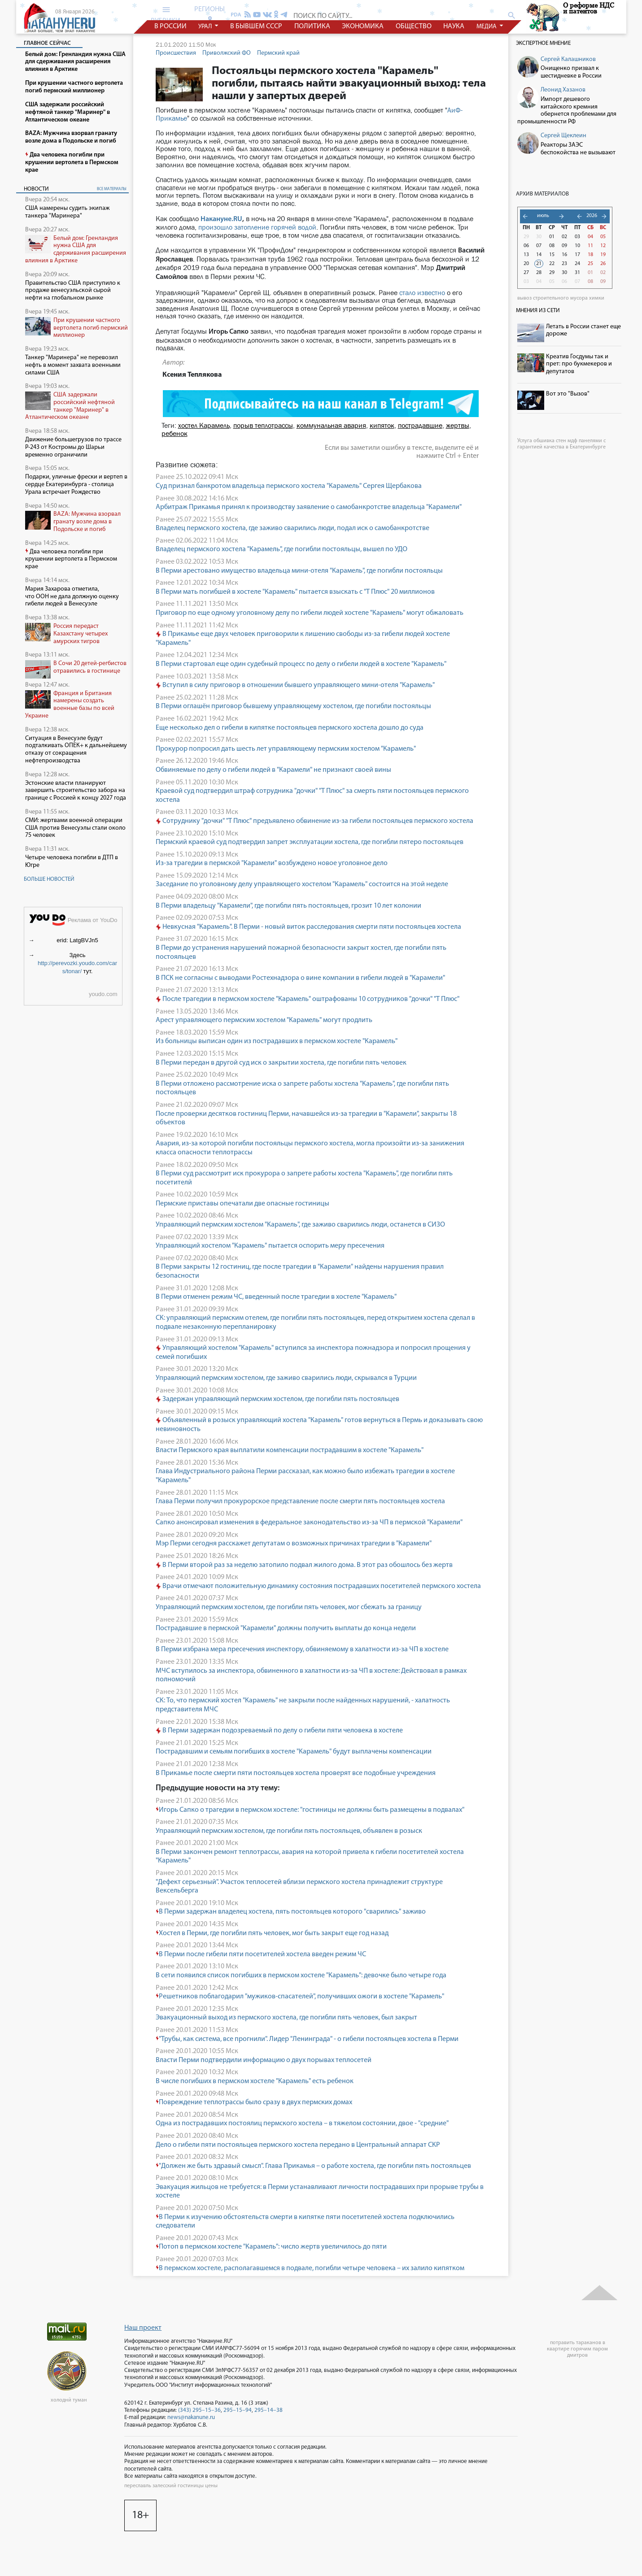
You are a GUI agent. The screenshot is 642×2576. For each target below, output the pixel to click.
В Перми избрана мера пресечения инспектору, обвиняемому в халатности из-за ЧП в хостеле (302, 1649)
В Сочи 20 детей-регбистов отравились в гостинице (90, 667)
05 (603, 236)
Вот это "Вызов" (568, 394)
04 (590, 236)
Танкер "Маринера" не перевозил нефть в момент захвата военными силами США (73, 365)
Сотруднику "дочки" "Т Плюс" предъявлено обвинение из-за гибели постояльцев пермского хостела (314, 821)
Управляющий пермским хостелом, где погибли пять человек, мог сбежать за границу (289, 1607)
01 (552, 236)
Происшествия (176, 53)
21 (539, 263)
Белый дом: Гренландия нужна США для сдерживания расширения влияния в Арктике (76, 249)
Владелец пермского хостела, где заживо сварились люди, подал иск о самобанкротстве (292, 528)
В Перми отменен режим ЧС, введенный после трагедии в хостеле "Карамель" (276, 1297)
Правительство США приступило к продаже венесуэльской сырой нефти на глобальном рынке (72, 291)
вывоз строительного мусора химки (560, 298)
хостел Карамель (204, 425)
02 (564, 236)
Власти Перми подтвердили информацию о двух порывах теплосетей (263, 2060)
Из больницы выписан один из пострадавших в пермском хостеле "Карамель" (276, 1041)
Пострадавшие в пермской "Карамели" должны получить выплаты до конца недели (286, 1628)
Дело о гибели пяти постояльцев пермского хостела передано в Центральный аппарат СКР (298, 2145)
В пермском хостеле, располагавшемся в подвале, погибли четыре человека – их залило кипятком (310, 2268)
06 (526, 245)
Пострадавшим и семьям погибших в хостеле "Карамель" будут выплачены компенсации (294, 1751)
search (511, 15)
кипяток (382, 425)
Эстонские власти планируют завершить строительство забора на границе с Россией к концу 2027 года (75, 791)
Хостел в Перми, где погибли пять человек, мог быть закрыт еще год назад (272, 1933)
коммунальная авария (331, 425)
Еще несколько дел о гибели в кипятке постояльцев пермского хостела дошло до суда (290, 727)
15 (552, 254)
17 (577, 254)
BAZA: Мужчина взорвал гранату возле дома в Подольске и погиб (87, 522)
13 (526, 254)
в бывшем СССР (256, 26)
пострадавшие (420, 425)
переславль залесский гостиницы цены (171, 2486)
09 (564, 245)
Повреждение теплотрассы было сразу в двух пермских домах (254, 2102)
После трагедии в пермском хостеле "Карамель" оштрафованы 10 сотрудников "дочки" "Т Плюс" (307, 999)
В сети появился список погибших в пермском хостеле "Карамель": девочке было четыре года (301, 1975)
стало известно (422, 292)
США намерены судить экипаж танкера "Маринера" (67, 212)
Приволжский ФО (226, 53)
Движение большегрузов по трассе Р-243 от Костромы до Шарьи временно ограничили (73, 447)
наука (453, 26)
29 (526, 236)
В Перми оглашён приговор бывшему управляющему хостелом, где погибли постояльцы (293, 706)
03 (577, 236)
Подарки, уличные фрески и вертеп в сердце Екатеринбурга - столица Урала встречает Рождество (76, 485)
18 (590, 254)
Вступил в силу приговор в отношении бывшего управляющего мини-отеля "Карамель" (296, 685)
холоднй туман (69, 2400)
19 (603, 254)
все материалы (112, 189)
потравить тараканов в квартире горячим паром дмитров (577, 2349)
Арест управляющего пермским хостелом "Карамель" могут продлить (264, 1020)
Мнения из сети (538, 310)
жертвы (457, 425)
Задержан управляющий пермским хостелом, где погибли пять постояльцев (277, 1399)
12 (603, 245)
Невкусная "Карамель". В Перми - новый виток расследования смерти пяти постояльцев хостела (308, 927)
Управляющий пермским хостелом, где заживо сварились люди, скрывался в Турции (286, 1378)
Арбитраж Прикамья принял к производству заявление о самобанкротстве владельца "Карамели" (309, 507)
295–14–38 (268, 2410)
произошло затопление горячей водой (257, 227)
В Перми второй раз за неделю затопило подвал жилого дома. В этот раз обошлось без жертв (304, 1565)
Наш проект (143, 2328)
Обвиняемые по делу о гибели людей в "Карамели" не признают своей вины (273, 770)
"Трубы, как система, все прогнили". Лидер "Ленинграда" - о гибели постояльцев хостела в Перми (307, 2039)
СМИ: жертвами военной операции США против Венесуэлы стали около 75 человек (75, 828)
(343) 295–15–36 (199, 2410)
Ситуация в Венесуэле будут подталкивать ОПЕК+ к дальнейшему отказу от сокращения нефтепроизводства (76, 749)
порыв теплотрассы (263, 425)
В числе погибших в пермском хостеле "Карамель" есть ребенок (255, 2081)
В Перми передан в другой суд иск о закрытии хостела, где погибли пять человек (281, 1062)
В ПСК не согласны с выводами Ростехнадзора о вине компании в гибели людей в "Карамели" (300, 978)
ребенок (175, 433)
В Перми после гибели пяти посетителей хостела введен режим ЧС (261, 1954)
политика (312, 26)
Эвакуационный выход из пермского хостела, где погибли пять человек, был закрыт (286, 2017)
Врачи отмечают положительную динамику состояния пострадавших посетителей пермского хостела (318, 1586)
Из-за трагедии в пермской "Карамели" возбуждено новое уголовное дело (272, 863)
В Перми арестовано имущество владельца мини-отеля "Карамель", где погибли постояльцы (299, 570)
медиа (487, 26)
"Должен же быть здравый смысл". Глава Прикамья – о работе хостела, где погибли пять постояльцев (313, 2166)
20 (526, 263)
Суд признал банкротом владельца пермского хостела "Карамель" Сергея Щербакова (289, 486)
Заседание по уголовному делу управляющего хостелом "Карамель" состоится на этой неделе (302, 884)
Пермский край (278, 53)
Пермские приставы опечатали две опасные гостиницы (242, 1203)
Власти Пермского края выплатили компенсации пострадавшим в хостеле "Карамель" (290, 1450)
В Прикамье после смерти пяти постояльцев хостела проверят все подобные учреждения (296, 1773)
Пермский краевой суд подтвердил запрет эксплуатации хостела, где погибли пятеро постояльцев (309, 842)
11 (590, 245)
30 (539, 236)
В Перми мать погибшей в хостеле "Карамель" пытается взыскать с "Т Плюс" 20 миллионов (295, 592)
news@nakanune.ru (191, 2417)
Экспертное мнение (543, 43)
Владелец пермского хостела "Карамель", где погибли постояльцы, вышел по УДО (281, 549)
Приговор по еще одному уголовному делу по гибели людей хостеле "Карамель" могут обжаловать (309, 613)
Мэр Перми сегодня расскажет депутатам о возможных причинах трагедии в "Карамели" (294, 1543)
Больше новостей (49, 879)
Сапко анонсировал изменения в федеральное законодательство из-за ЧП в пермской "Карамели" (309, 1522)
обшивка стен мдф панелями (567, 441)
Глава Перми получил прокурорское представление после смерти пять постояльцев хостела (300, 1501)
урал (205, 26)
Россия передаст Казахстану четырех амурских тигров (80, 634)
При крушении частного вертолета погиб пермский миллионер (90, 328)
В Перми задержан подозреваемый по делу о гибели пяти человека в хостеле (279, 1730)
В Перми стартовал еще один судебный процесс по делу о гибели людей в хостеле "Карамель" (301, 664)
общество (413, 26)
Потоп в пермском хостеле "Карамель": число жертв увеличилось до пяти (271, 2246)
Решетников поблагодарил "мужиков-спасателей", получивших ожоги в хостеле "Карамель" (300, 1996)
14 (539, 254)
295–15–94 (237, 2410)
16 (564, 254)
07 (539, 245)
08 (552, 245)
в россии (170, 26)
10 (577, 245)
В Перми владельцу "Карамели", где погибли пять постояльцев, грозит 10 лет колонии (288, 905)
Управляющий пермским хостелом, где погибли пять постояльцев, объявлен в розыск (289, 1831)
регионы (209, 14)
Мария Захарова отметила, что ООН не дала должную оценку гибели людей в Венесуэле (72, 597)
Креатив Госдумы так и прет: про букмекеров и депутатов (579, 364)
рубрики (165, 15)
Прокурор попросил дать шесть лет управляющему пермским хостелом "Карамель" (286, 749)
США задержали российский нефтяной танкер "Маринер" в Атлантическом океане (70, 406)
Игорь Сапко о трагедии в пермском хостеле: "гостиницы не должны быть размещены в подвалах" (310, 1810)
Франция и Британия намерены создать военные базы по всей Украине (70, 704)
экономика (363, 26)
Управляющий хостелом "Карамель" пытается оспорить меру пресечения (270, 1245)
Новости (36, 189)
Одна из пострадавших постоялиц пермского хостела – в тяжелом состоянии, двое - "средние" (302, 2123)
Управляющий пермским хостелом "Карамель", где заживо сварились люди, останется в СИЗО (300, 1224)
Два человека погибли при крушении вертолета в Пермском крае (71, 559)
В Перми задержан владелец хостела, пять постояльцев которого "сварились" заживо (291, 1911)
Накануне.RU (221, 219)
